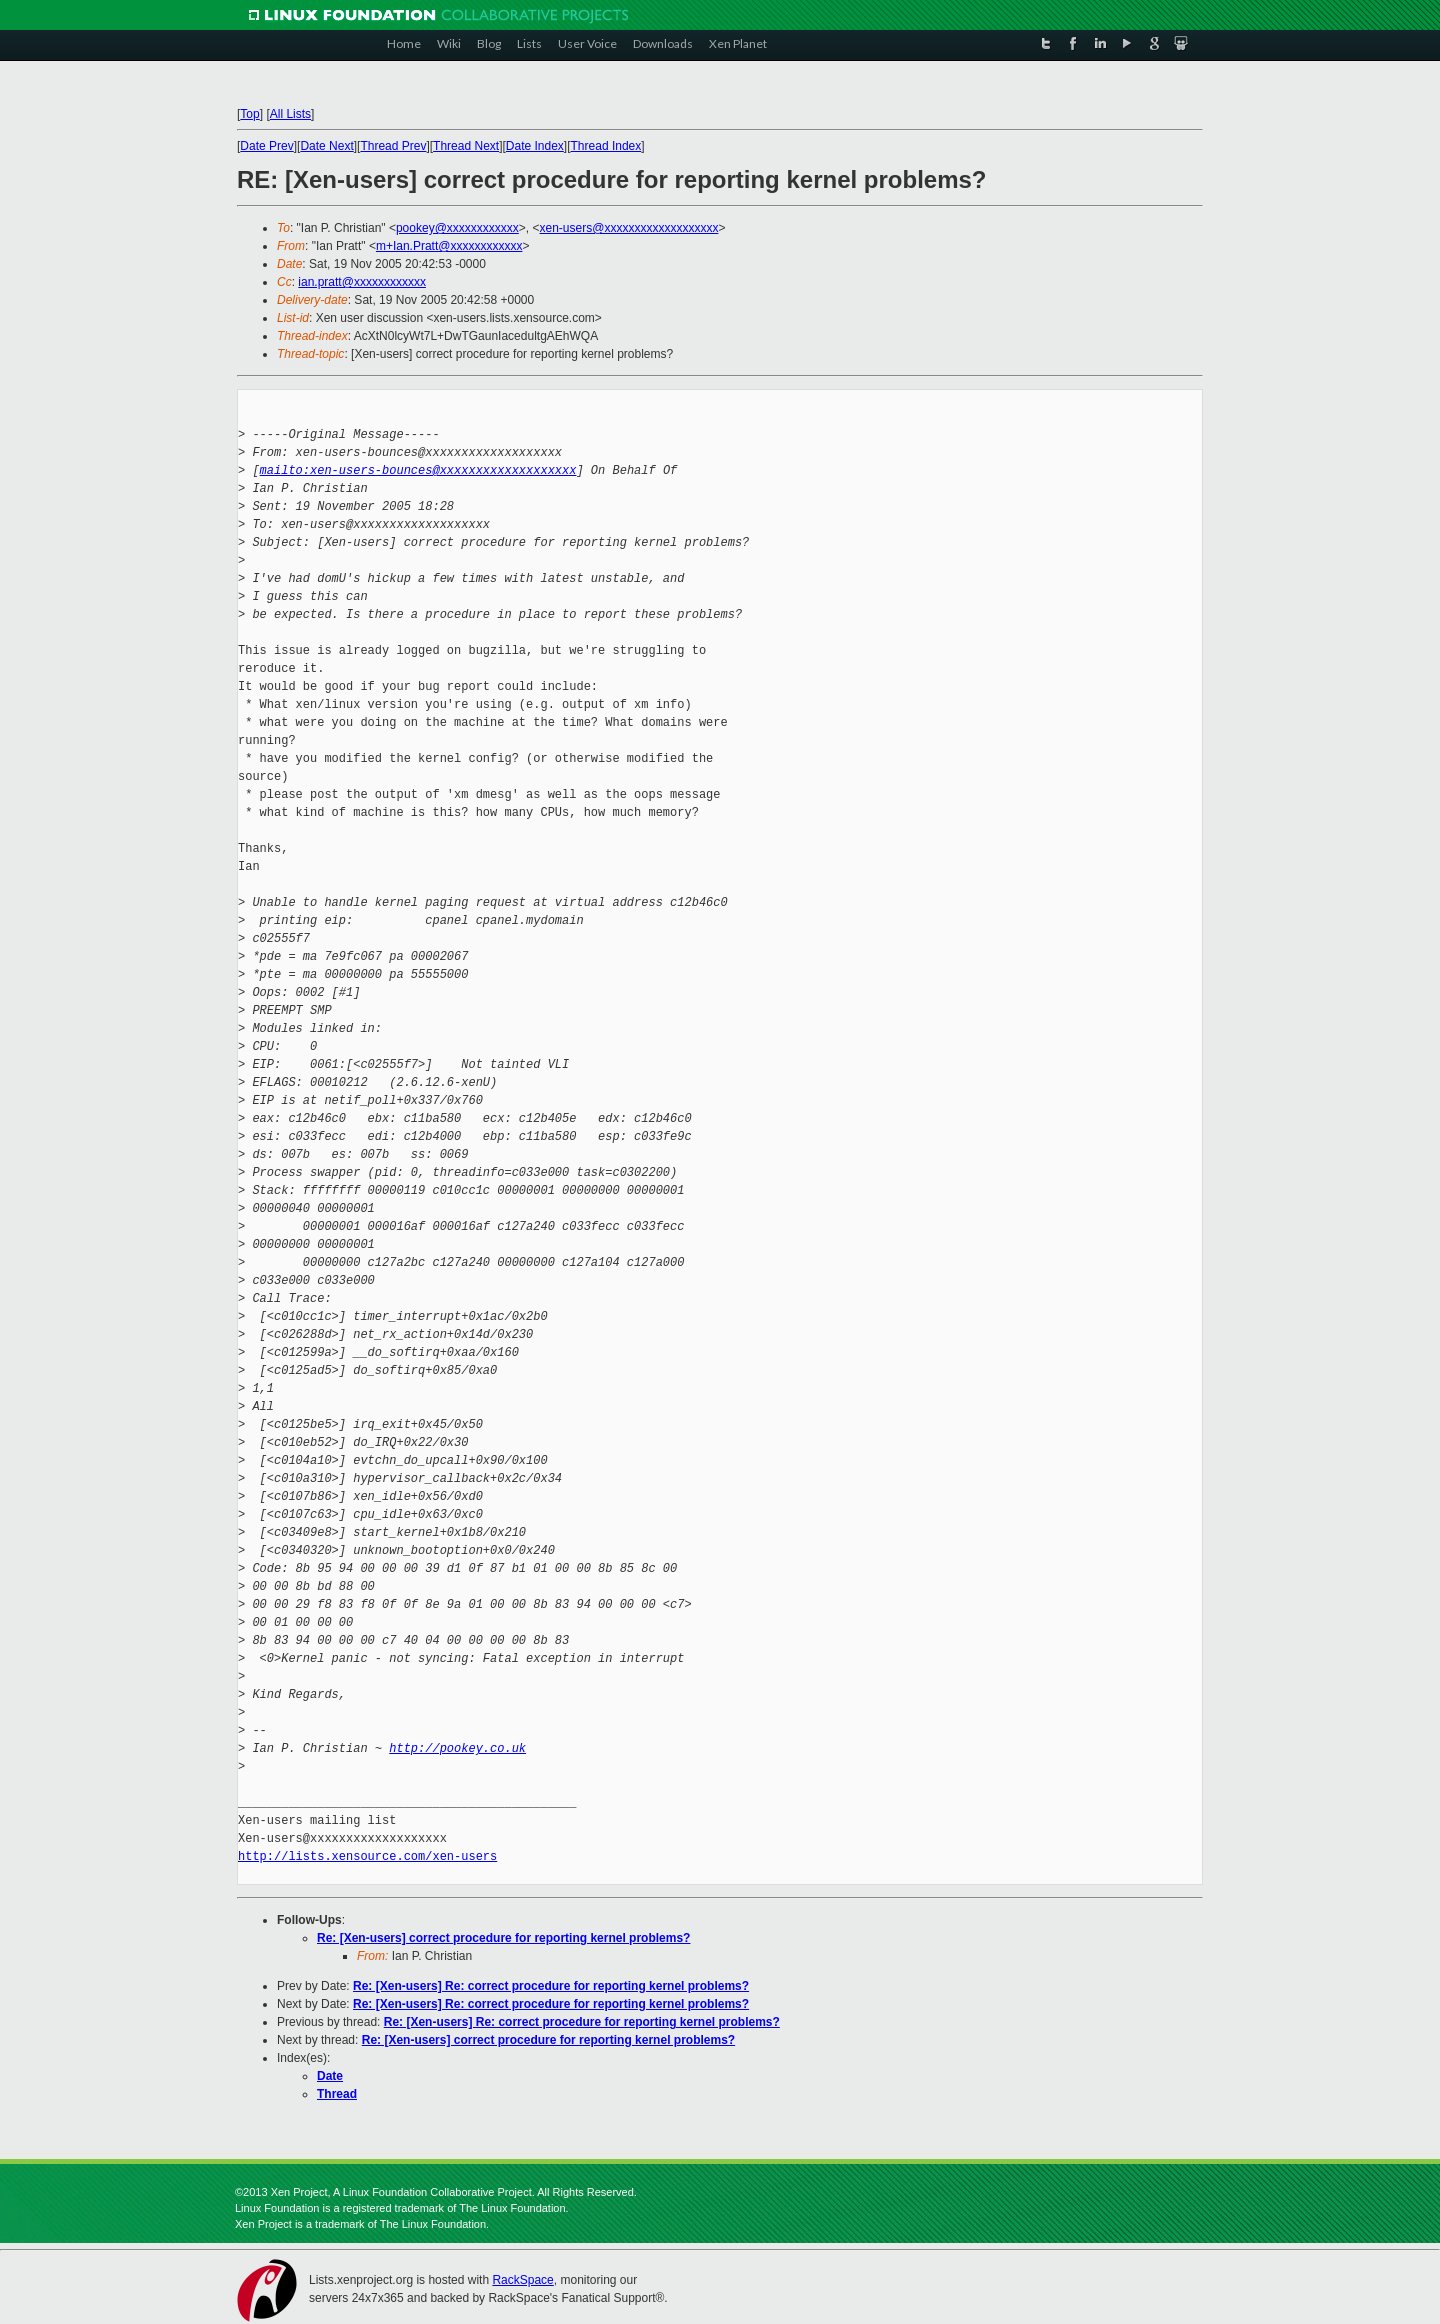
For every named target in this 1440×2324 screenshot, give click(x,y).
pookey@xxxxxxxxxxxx (457, 228)
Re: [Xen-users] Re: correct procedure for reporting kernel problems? (551, 1986)
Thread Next (466, 146)
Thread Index (606, 146)
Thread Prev (393, 146)
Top (249, 114)
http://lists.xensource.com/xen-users (367, 1856)
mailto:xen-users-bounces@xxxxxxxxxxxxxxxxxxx (418, 470)
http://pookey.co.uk (457, 1748)
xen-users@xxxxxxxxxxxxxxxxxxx (629, 228)
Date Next (326, 146)
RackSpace (522, 2280)
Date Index (535, 146)
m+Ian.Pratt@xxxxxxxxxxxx (449, 246)
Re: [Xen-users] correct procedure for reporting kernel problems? (503, 1938)
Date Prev (266, 146)
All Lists (290, 114)
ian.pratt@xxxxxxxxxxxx (362, 282)
